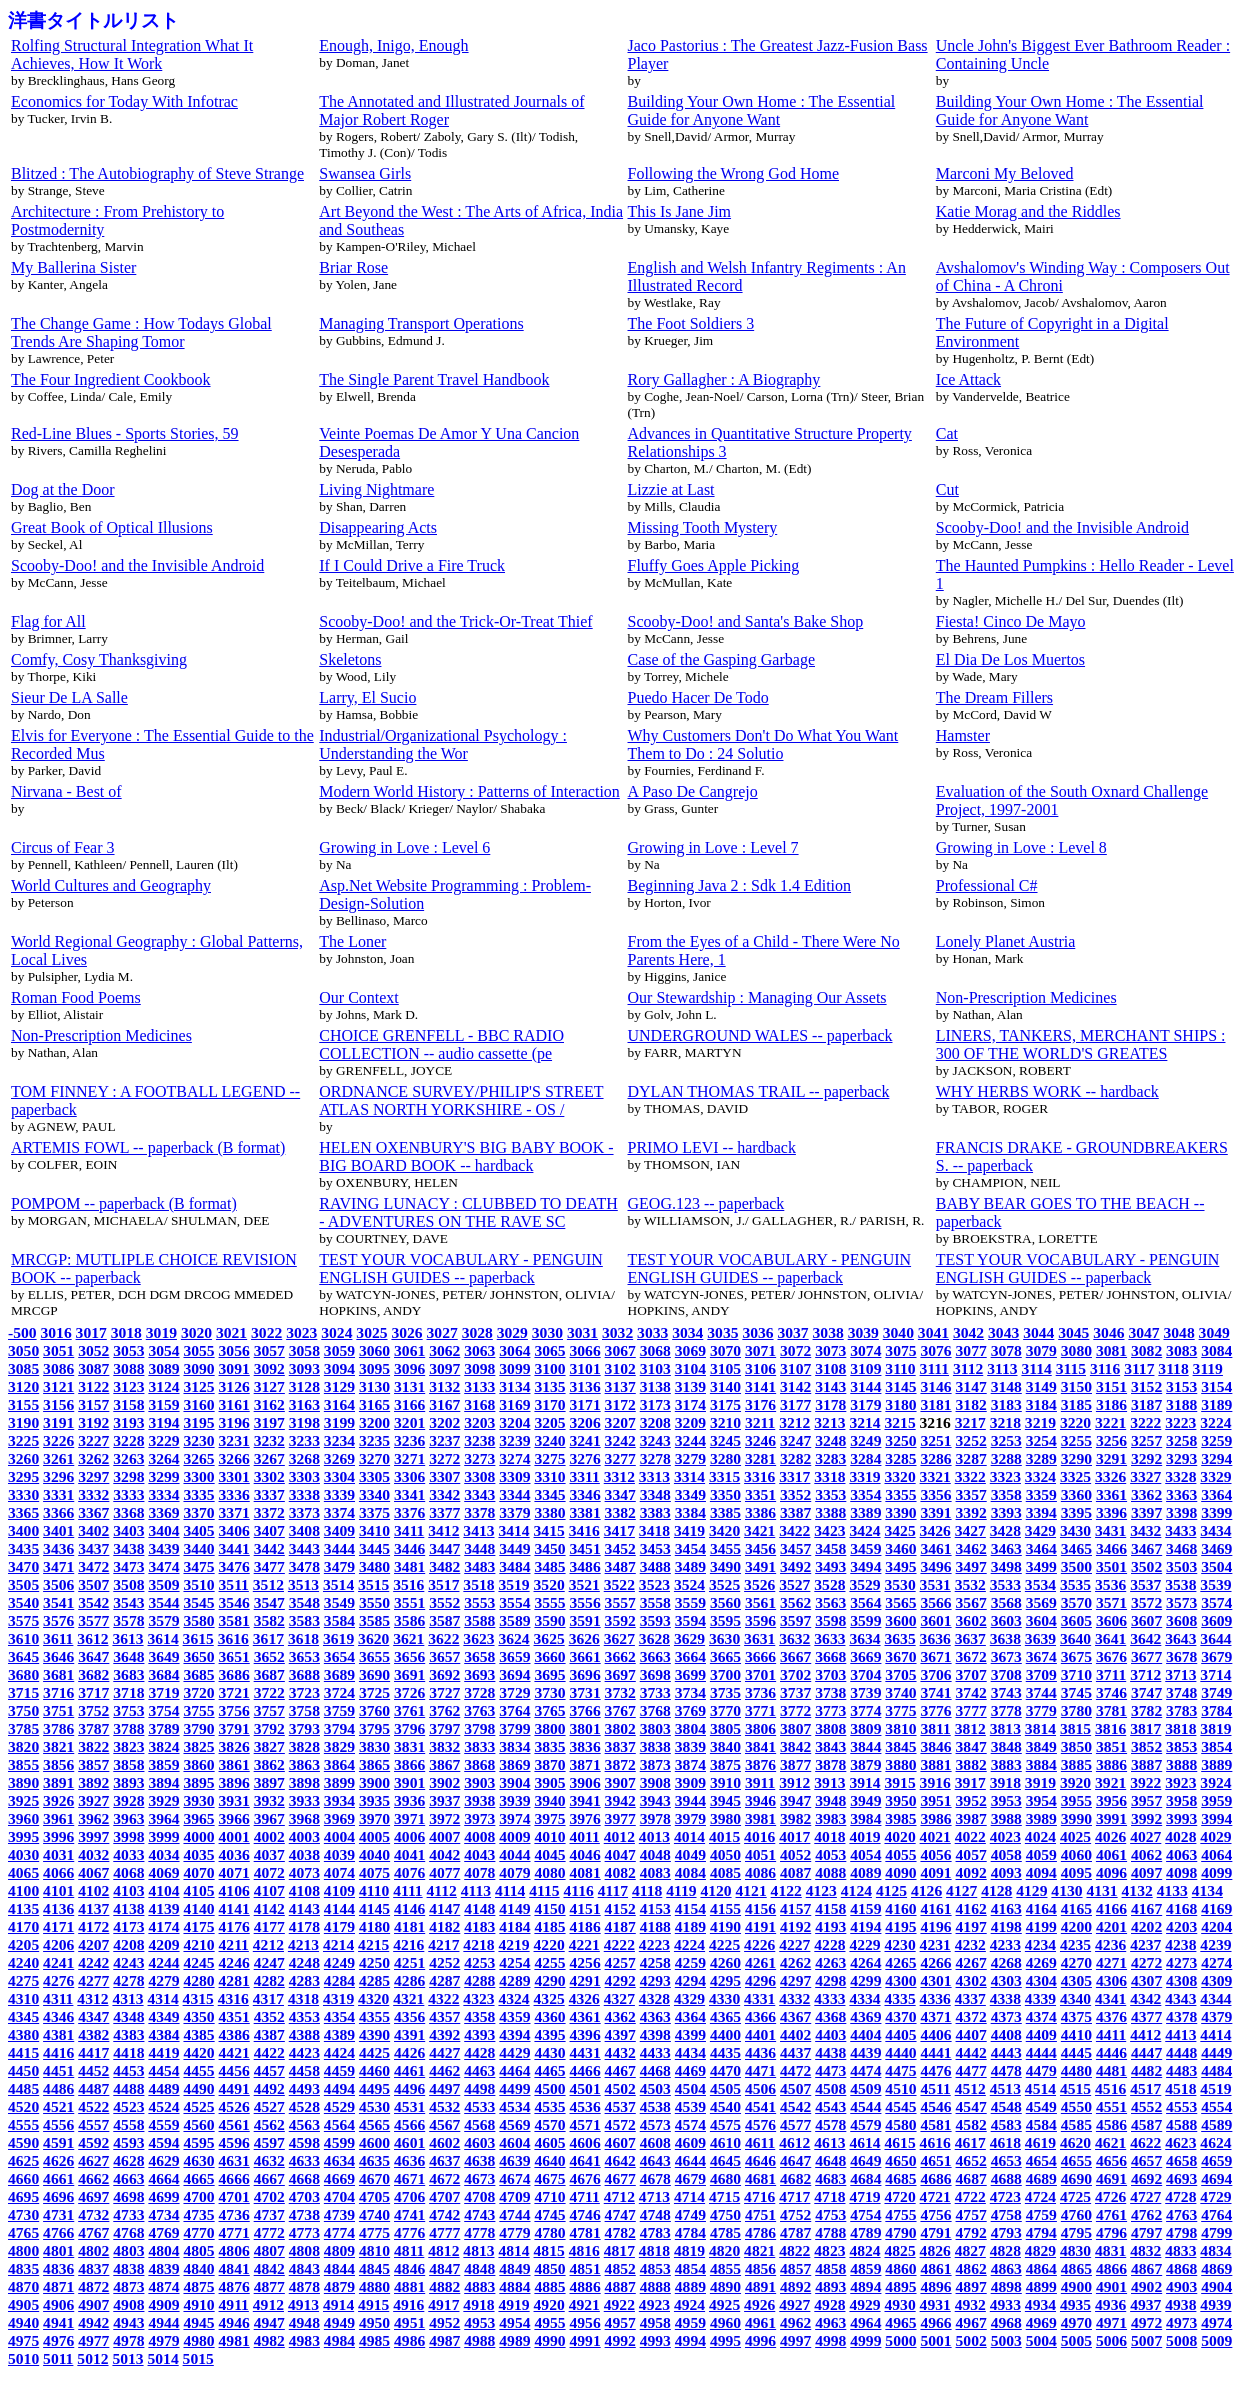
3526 (759, 1584)
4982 (269, 2340)
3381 (585, 1512)
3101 (585, 1368)
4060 (1076, 1854)
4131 (1101, 1890)
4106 (234, 1890)
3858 (128, 1764)
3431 (1110, 1530)
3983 (830, 1818)
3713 (1180, 1674)
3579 (163, 1620)
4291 (585, 1980)
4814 (513, 2250)
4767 (93, 2232)
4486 (58, 2088)
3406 (234, 1530)
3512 (268, 1584)
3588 (479, 1620)
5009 (1216, 2340)
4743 (479, 2214)
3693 (479, 1674)
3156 (58, 1404)
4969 (1041, 2322)
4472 (795, 2070)
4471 (760, 2070)
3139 (690, 1386)
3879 (865, 1764)
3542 (93, 1602)
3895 (198, 1782)
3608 (1181, 1620)
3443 (304, 1548)
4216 (408, 1944)
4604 (514, 2142)
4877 (269, 2286)
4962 (795, 2322)
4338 (1005, 1998)
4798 (1181, 2232)
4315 (198, 1998)
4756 (935, 2214)
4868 (1181, 2268)
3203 (479, 1422)
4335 (899, 1998)
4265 (900, 1962)
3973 (479, 1818)
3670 (900, 1656)
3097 (444, 1368)
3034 (687, 1332)
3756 (234, 1710)
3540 (23, 1602)
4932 (970, 2304)
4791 (935, 2232)
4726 (1110, 2196)
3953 (1006, 1800)
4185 (549, 1926)
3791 (234, 1728)
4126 (926, 1890)
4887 (620, 2286)
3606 (1111, 1620)
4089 (865, 1872)
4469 (690, 2070)
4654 (1041, 2160)
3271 (409, 1458)
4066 (58, 1872)
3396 (1111, 1512)
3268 (304, 1458)
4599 (339, 2142)
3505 (23, 1584)
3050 (23, 1350)
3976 (585, 1818)
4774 (339, 2232)
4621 (1110, 2142)
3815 (1075, 1728)
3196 (234, 1422)
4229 (864, 1944)
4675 (549, 2178)
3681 (58, 1674)
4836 (58, 2268)
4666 (234, 2178)
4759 (1041, 2214)
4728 (1180, 2196)
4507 (795, 2088)
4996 (760, 2340)
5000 (900, 2340)
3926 (58, 1800)
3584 (339, 1620)
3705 (900, 1674)
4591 (58, 2142)
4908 (128, 2304)
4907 (93, 2304)
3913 (829, 1782)
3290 (1076, 1458)
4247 (269, 1962)
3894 (163, 1782)
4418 (128, 2052)
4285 (374, 1980)
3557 (620, 1602)
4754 (865, 2214)
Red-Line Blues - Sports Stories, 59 (125, 433)
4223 (654, 1944)
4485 (23, 2088)
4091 (935, 1872)
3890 (23, 1782)
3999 (163, 1836)
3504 (1216, 1566)
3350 (725, 1494)
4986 (409, 2340)
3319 (864, 1476)
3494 (865, 1566)
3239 (514, 1440)
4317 (268, 1998)
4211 (234, 1944)
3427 (970, 1530)
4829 (1040, 2250)
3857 (93, 1764)
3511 (234, 1584)
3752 (93, 1710)
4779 (514, 2232)
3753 (128, 1710)
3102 (620, 1368)
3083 (1181, 1350)
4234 (1040, 1944)
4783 (655, 2232)
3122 (93, 1386)
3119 (1208, 1368)
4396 (585, 2034)
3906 (585, 1782)
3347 (620, 1494)
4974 (1216, 2322)
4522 (93, 2106)
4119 (681, 1890)
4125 (891, 1890)
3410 (374, 1530)
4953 (479, 2322)
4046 (585, 1854)
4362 (620, 2016)
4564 (339, 2124)
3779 (1041, 1710)
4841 (234, 2268)
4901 (1111, 2286)
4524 (163, 2106)
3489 (690, 1566)
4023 (1005, 1836)
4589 (1216, 2124)
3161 (234, 1404)
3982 (795, 1818)
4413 (1180, 2034)
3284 (865, 1458)
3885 (1076, 1764)
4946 (234, 2322)
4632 (269, 2160)
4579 (865, 2124)
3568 (1006, 1602)
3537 (1145, 1584)
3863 (304, 1764)
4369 (865, 2016)
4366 (760, 2016)
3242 (620, 1440)
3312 (619, 1476)
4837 (93, 2268)
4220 (549, 1944)
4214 (338, 1944)
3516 (408, 1584)
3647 (93, 1656)
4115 (544, 1890)
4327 (619, 1998)
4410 (1076, 2034)
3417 (619, 1530)
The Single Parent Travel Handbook (434, 379)
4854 (690, 2268)
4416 (58, 2052)
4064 (1216, 1854)
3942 (620, 1800)
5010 (23, 2358)
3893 (128, 1782)
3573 (1181, 1602)
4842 (269, 2268)
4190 (725, 1926)
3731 (585, 1692)
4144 (339, 1908)
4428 (479, 2052)
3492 (795, 1566)
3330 (23, 1494)
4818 (654, 2250)
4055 (900, 1854)
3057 (269, 1350)
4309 (1216, 1980)
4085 (725, 1872)
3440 (198, 1548)
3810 (900, 1728)
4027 (1145, 1836)
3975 (549, 1818)
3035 (722, 1332)
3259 (1216, 1440)
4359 (514, 2016)
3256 (1111, 1440)
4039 (339, 1854)
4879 (339, 2286)
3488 (655, 1566)
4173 (128, 1926)
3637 (970, 1638)
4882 (444, 2286)
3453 (655, 1548)
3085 (23, 1368)
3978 (655, 1818)
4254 (514, 1962)
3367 (93, 1512)
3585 (374, 1620)
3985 (900, 1818)
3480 (374, 1566)
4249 (339, 1962)
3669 (865, 1656)
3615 (198, 1638)
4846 (409, 2268)
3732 (620, 1692)
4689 (1041, 2178)
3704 (865, 1674)
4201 (1111, 1926)
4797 (1146, 2232)
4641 (585, 2160)
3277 (620, 1458)
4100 (23, 1890)
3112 (968, 1368)
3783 (1181, 1710)
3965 (198, 1818)
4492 (269, 2088)
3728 (479, 1692)
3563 (830, 1602)
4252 (444, 1962)
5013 (127, 2358)
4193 (830, 1926)
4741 (409, 2214)
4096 (1111, 1872)
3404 (163, 1530)
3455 (725, 1548)
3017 (91, 1332)
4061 (1111, 1854)
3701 (760, 1674)
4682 (795, 2178)
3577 (93, 1620)
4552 (1146, 2106)
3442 (269, 1548)
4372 (971, 2016)
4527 (269, 2106)
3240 (549, 1440)
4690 (1076, 2178)
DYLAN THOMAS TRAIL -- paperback (759, 1091)
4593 (128, 2142)
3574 (1216, 1602)
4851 (585, 2268)
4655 (1076, 2160)
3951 (935, 1800)
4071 (234, 1872)
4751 (760, 2214)
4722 (970, 2196)
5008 (1181, 2340)
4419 (163, 2052)
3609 (1216, 1620)
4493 (304, 2088)
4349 (163, 2016)
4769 (163, 2232)
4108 (304, 1890)
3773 (830, 1710)
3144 (865, 1386)
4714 (689, 2196)
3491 (760, 1566)
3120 (23, 1386)
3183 (1006, 1404)
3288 (1006, 1458)
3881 (935, 1764)
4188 (655, 1926)
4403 (830, 2034)
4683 (830, 2178)
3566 (935, 1602)
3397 (1146, 1512)
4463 (479, 2070)
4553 (1181, 2106)
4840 (198, 2268)
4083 (655, 1872)
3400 (23, 1530)
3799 (514, 1728)
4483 (1181, 2070)
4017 (794, 1836)
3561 (760, 1602)
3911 (760, 1782)
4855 (725, 2268)
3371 (234, 1512)
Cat (947, 433)
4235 (1075, 1944)
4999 (865, 2340)
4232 (970, 1944)
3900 (374, 1782)
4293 (655, 1980)
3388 (830, 1512)
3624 (513, 1638)
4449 (1216, 2052)
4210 (198, 1944)
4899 (1041, 2286)
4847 (444, 2268)
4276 (58, 1980)
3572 (1146, 1602)
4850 (549, 2268)
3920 (1075, 1782)
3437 (93, 1548)
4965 (900, 2322)
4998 (830, 2340)
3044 (1038, 1332)
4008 (479, 1836)
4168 (1181, 1908)
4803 (128, 2250)
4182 (444, 1926)
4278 (128, 1980)
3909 (690, 1782)
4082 (620, 1872)
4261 (760, 1962)
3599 (865, 1620)
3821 (58, 1746)
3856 (58, 1764)
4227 (794, 1944)
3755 (198, 1710)
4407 (971, 2034)
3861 (234, 1764)
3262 (93, 1458)
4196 (935, 1926)
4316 (233, 1998)
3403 (128, 1530)
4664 (163, 2178)
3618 (303, 1638)
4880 (374, 2286)
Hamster (963, 735)
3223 (1180, 1422)
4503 (655, 2088)
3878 (830, 1764)
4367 (795, 2016)
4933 (1005, 2304)
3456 (760, 1548)
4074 (339, 1872)
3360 (1076, 1494)
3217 (970, 1422)
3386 (760, 1512)
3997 (93, 1836)
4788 (830, 2232)
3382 (620, 1512)
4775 (374, 2232)
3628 (654, 1638)
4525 (198, 2106)
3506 (58, 1584)
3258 (1181, 1440)
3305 (374, 1476)
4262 (795, 1962)
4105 (198, 1890)
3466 (1111, 1548)
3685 (198, 1674)
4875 (198, 2286)
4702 (269, 2196)
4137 (93, 1908)
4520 (23, 2106)
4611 (760, 2142)
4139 (163, 1908)
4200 (1076, 1926)
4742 (444, 2214)
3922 (1145, 1782)
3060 (374, 1350)
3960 (23, 1818)
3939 (514, 1800)
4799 (1216, 2232)
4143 (304, 1908)
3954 (1041, 1800)
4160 (900, 1908)
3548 (304, 1602)
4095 (1076, 1872)
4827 (970, 2250)
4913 (303, 2304)
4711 (585, 2196)
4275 (23, 1980)
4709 (514, 2196)
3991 (1111, 1818)
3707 (971, 1674)
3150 (1076, 1386)
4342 (1145, 1998)
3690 (374, 1674)
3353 (830, 1494)
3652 (269, 1656)
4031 (58, 1854)
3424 (864, 1530)
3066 (585, 1350)
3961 (58, 1818)
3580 (198, 1620)
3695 (549, 1674)
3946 (760, 1800)
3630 (724, 1638)
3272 (444, 1458)
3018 (126, 1332)
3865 (374, 1764)
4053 (830, 1854)
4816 (584, 2250)
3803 (655, 1728)
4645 (725, 2160)
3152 (1146, 1386)
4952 (444, 2322)
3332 (93, 1494)
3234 (339, 1440)
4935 (1075, 2304)
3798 (479, 1728)
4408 (1006, 2034)
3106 (760, 1368)
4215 (373, 1944)
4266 (935, 1962)
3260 (23, 1458)
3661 (585, 1656)
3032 (617, 1332)
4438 (830, 2052)
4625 (23, 2160)
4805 (198, 2250)
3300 (198, 1476)
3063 (479, 1350)
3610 (23, 1638)
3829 (339, 1746)
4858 (830, 2268)
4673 (479, 2178)
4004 (339, 1836)
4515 (1075, 2088)
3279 (690, 1458)
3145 (900, 1386)
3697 (620, 1674)
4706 (409, 2196)
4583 (1006, 2124)
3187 (1146, 1404)
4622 (1145, 2142)
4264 (865, 1962)
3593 (655, 1620)
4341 (1110, 1998)
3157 (93, 1404)
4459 (339, 2070)
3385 (725, 1512)
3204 (514, 1422)
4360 (549, 2016)
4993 (655, 2340)
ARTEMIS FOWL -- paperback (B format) (148, 1147)
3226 (58, 1440)
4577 (795, 2124)
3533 (1005, 1584)
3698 (655, 1674)
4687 (971, 2178)
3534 (1040, 1584)
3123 (128, 1386)
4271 (1111, 1962)
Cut (947, 489)
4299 (865, 1980)
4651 (935, 2160)
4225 (724, 1944)
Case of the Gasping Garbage (722, 659)
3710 (1076, 1674)
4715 (724, 2196)
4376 (1111, 2016)
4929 (864, 2304)
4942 (93, 2322)
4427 (444, 2052)
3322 (970, 1476)
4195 (900, 1926)
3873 (655, 1764)
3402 (93, 1530)
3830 (374, 1746)
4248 (304, 1962)
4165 (1076, 1908)
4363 (655, 2016)
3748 (1181, 1692)
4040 (374, 1854)
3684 (163, 1674)
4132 (1137, 1890)
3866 (409, 1764)
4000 (198, 1836)
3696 (585, 1674)
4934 (1040, 2304)
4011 (585, 1836)
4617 (970, 2142)
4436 (760, 2052)
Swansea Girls (365, 173)
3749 (1216, 1692)
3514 (338, 1584)
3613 (127, 1638)
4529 (339, 2106)
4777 (444, 2232)
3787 (93, 1728)
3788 (128, 1728)
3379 (514, 1512)
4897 (971, 2286)
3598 (830, 1620)
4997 (795, 2340)
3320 (899, 1476)
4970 (1076, 2322)
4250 (374, 1962)
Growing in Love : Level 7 (713, 847)
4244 (163, 1962)
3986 (935, 1818)
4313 (127, 1998)
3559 (690, 1602)
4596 (234, 2142)
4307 (1146, 1980)
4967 (971, 2322)
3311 (585, 1476)
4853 (655, 2268)
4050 (725, 1854)
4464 (514, 2070)
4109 (339, 1890)
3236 (409, 1440)
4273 (1181, 1962)
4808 (304, 2250)
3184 (1041, 1404)
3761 (409, 1710)
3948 (830, 1800)
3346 (585, 1494)
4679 (690, 2178)
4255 (549, 1962)
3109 (865, 1368)
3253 (1006, 1440)
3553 (479, 1602)
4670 (374, 2178)
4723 (1005, 2196)
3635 (899, 1638)
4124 (856, 1890)
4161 (935, 1908)
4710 (549, 2196)
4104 (163, 1890)
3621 (408, 1638)
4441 (935, 2052)
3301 (234, 1476)
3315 (724, 1476)
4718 (829, 2196)
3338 (304, 1494)
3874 (690, 1764)
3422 (794, 1530)
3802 (620, 1728)
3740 (900, 1692)
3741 (935, 1692)
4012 (619, 1836)
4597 (269, 2142)
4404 (865, 2034)
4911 (234, 2304)
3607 (1146, 1620)
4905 (23, 2304)
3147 (971, 1386)
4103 (128, 1890)
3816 (1110, 1728)
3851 (1111, 1746)
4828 (1005, 2250)
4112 (442, 1890)
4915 (373, 2304)
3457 (795, 1548)
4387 (269, 2034)
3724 (339, 1692)
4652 (971, 2160)
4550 (1076, 2106)
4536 (585, 2106)
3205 (549, 1422)
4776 (409, 2232)
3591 (585, 1620)
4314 (163, 1998)
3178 (830, 1404)
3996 (58, 1836)
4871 (58, 2286)
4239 (1215, 1944)
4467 (620, 2070)
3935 (374, 1800)
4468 (655, 2070)
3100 (549, 1368)
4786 (760, 2232)
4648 (830, 2160)
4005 (374, 1836)
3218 (1005, 1422)
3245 (725, 1440)
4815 (549, 2250)
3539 (1215, 1584)
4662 (93, 2178)
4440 (900, 2052)
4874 (163, 2286)
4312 (92, 1998)
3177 (795, 1404)
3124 (163, 1386)
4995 (725, 2340)
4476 (935, 2070)
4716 (759, 2196)
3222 (1145, 1422)
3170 (549, 1404)
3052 (93, 1350)
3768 (655, 1710)
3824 (163, 1746)
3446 (409, 1548)
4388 (304, 2034)
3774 (865, 1710)
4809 (339, 2250)
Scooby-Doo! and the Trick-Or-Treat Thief (455, 621)
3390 (900, 1512)
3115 (1071, 1368)
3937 (444, 1800)
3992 (1146, 1818)
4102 (93, 1890)
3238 (479, 1440)
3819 (1215, 1728)
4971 (1111, 2322)
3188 (1181, 1404)
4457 (269, 2070)
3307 (444, 1476)
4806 (234, 2250)
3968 (304, 1818)
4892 (795, 2286)
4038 (304, 1854)
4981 (234, 2340)
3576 (58, 1620)
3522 (619, 1584)
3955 (1076, 1800)
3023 (301, 1332)
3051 (58, 1350)
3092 (269, 1368)
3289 (1041, 1458)
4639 (514, 2160)
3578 (128, 1620)
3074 (865, 1350)
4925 (724, 2304)
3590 (549, 1620)
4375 (1076, 2016)
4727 (1145, 2196)
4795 (1076, 2232)
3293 (1181, 1458)
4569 (514, 2124)
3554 (514, 1602)
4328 (654, 1998)
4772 (269, 2232)
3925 (23, 1800)
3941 (585, 1800)
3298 (128, 1476)
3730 (549, 1692)
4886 (585, 2286)
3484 (514, 1566)
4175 (198, 1926)
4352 (269, 2016)
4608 (655, 2142)
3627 (619, 1638)
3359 (1041, 1494)
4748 (655, 2214)
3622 (443, 1638)
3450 (549, 1548)
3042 (968, 1332)
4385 (198, 2034)
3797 (444, 1728)
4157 (795, 1908)
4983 (304, 2340)
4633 (304, 2160)
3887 (1146, 1764)
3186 (1111, 1404)
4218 (478, 1944)
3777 (971, 1710)
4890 (725, 2286)
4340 (1075, 1998)
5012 (92, 2358)
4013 (654, 1836)
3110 (900, 1368)
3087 (93, 1368)
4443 (1006, 2052)
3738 (830, 1692)
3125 (198, 1386)
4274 (1216, 1962)
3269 (339, 1458)
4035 (198, 1854)
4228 (829, 1944)
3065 (549, 1350)
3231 (234, 1440)
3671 (935, 1656)
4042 (444, 1854)
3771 (760, 1710)
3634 (864, 1638)
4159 (865, 1908)
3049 (1214, 1332)
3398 (1181, 1512)
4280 (198, 1980)
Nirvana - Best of (66, 791)
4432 (620, 2052)
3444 (339, 1548)
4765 (23, 2232)
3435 (23, 1548)
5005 (1076, 2340)
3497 (971, 1566)
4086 (760, 1872)
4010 (549, 1836)
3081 (1111, 1350)
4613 (829, 2142)
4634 (339, 2160)
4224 (689, 1944)
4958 (655, 2322)
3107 (795, 1368)
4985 (374, 2340)
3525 (724, 1584)
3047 (1143, 1332)
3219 (1040, 1422)
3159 (163, 1404)
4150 (549, 1908)
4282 (269, 1980)
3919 (1040, 1782)
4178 (304, 1926)
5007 (1146, 2340)
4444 (1041, 2052)
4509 (865, 2088)
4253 (479, 1962)
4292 (620, 1980)
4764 (1216, 2214)
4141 (234, 1908)
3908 (655, 1782)
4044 (514, 1854)
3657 (444, 1656)
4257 (620, 1962)
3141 (760, 1386)
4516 (1110, 2088)
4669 (339, 2178)
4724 (1040, 2196)
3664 (690, 1656)
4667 (269, 2178)
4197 (971, 1926)
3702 (795, 1674)
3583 (304, 1620)
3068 (655, 1350)
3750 (23, 1710)
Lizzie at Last (671, 489)
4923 (654, 2304)
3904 (514, 1782)
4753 (830, 2214)
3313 (654, 1476)
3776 (935, 1710)
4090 (900, 1872)
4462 (444, 2070)
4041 (409, 1854)
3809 (865, 1728)
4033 (128, 1854)
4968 (1006, 2322)
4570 (549, 2124)
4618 (1005, 2142)
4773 (304, 2232)
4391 (409, 2034)
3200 (374, 1422)
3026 (406, 1332)
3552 (444, 1602)
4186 (585, 1926)
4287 (444, 1980)
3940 (549, 1800)
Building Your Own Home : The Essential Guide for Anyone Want (762, 110)
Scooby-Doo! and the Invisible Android (1062, 527)
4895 (900, 2286)
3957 (1146, 1800)
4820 (724, 2250)
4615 (899, 2142)
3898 (304, 1782)
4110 (374, 1890)
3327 (1145, 1476)
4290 (549, 1980)
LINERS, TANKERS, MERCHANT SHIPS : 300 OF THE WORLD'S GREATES (1081, 1044)
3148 (1006, 1386)
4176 (234, 1926)
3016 (56, 1332)
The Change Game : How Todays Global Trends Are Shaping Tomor (141, 332)
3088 (128, 1368)
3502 (1146, 1566)
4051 (760, 1854)
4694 (1216, 2178)
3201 (409, 1422)
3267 (269, 1458)
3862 (269, 1764)
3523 (654, 1584)
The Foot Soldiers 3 (691, 323)
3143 (830, 1386)
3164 (339, 1404)
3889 (1216, 1764)
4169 (1216, 1908)
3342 (444, 1494)
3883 (1006, 1764)
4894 (865, 2286)
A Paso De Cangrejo (693, 791)
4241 (58, 1962)
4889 (690, 2286)
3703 (830, 1674)
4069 (163, 1872)
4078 (479, 1872)
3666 (760, 1656)
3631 (759, 1638)
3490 (725, 1566)
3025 (371, 1332)
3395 (1076, 1512)
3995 (23, 1836)
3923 (1180, 1782)
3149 (1041, 1386)
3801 (585, 1728)
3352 (795, 1494)
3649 (163, 1656)
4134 (1207, 1890)
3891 (58, 1782)
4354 (339, 2016)
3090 (198, 1368)
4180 (374, 1926)
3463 (1006, 1548)
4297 (795, 1980)
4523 (128, 2106)
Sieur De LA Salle (69, 697)
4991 (585, 2340)
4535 (549, 2106)
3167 (444, 1404)
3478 (304, 1566)
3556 (585, 1602)
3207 (620, 1422)
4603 (479, 2142)
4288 (479, 1980)
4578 (830, 2124)
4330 (724, 1998)
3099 (514, 1368)
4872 (93, 2286)
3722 (269, 1692)
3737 (795, 1692)
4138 (128, 1908)
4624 (1215, 2142)
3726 (409, 1692)
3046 (1108, 1332)
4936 (1110, 2304)
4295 (725, 1980)
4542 (795, 2106)
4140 (198, 1908)
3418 (654, 1530)
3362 (1146, 1494)
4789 (865, 2232)
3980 (725, 1818)
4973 (1181, 2322)
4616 (935, 2142)
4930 (899, 2304)
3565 (900, 1602)
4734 (163, 2214)
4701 (234, 2196)
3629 (689, 1638)
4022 (970, 1836)
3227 (93, 1440)
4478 (1006, 2070)
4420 (198, 2052)
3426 (935, 1530)
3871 (585, 1764)
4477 (971, 2070)
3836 (585, 1746)
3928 (128, 1800)
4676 (585, 2178)
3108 (830, 1368)
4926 (759, 2304)
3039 (863, 1332)
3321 (935, 1476)
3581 (234, 1620)
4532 (444, 2106)
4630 (198, 2160)
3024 (336, 1332)
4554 (1216, 2106)
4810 (374, 2250)
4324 (513, 1998)
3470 (23, 1566)
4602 (444, 2142)
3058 (304, 1350)
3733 (655, 1692)
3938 (479, 1800)
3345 (549, 1494)
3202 (444, 1422)
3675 (1076, 1656)
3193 (128, 1422)
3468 (1181, 1548)
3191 (58, 1422)
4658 (1181, 2160)
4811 (409, 2250)
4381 (58, 2034)
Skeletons (350, 659)
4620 (1075, 2142)
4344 (1215, 1998)
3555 (549, 1602)
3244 (690, 1440)
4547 (971, 2106)
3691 (409, 1674)
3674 (1041, 1656)
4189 (690, 1926)
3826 (234, 1746)
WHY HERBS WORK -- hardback (1047, 1091)
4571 (585, 2124)
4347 (93, 2016)
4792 (971, 2232)
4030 (23, 1854)
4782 (620, 2232)
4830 (1075, 2250)
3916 (935, 1782)
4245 (198, 1962)
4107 (269, 1890)
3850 (1076, 1746)
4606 (585, 2142)
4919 (513, 2304)
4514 (1040, 2088)
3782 (1146, 1710)
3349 (690, 1494)
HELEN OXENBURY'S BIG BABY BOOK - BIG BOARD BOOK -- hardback (466, 1156)
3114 (1036, 1368)
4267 (971, 1962)
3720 (198, 1692)
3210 (725, 1422)
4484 (1216, 2070)
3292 (1146, 1458)
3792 (269, 1728)
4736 (234, 2214)
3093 (304, 1368)
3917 (970, 1782)
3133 (479, 1386)
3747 (1146, 1692)
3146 (935, 1386)
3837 (620, 1746)
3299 (163, 1476)
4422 (269, 2052)
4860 (900, 2268)
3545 (198, 1602)
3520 (549, 1584)
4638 (479, 2160)
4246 (234, 1962)
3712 (1145, 1674)
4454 (163, 2070)
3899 (339, 1782)
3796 (409, 1728)
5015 (198, 2358)
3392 (971, 1512)
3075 (900, 1350)
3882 (971, 1764)
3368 (128, 1512)
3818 (1180, 1728)
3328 (1180, 1476)
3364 (1216, 1494)
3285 (900, 1458)
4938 (1180, 2304)
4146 (409, 1908)
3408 (304, 1530)
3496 (935, 1566)
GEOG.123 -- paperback (706, 1203)
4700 (198, 2196)
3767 (620, 1710)
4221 (584, 1944)
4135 (23, 1908)
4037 (269, 1854)
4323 (478, 1998)
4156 (760, 1908)
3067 (620, 1350)
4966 (935, 2322)
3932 (269, 1800)
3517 (443, 1584)
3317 (794, 1476)
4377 (1146, 2016)
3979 (690, 1818)
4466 (585, 2070)
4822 (794, 2250)
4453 (128, 2070)
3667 (795, 1656)
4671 (409, 2178)
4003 (304, 1836)
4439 (865, 2052)
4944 (163, 2322)
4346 (58, 2016)
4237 (1145, 1944)
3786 (58, 1728)
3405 (198, 1530)
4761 (1111, 2214)
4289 (514, 1980)
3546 (234, 1602)
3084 (1216, 1350)
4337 (970, 1998)
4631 (234, 2160)
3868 (479, 1764)
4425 (374, 2052)
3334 (163, 1494)
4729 (1215, 2196)
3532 (970, 1584)
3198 (304, 1422)
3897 (269, 1782)
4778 (479, 2232)
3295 (23, 1476)
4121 (751, 1890)
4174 (163, 1926)
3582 (269, 1620)
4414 (1215, 2034)
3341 (409, 1494)
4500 (549, 2088)
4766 (58, 2232)
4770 (198, 2232)
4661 (58, 2178)
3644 (1215, 1638)
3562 (795, 1602)
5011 (58, 2358)
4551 (1111, 2106)
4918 (478, 2304)
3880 (900, 1764)
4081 (585, 1872)
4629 (163, 2160)
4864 (1041, 2268)
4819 (689, 2250)
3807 (795, 1728)
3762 (444, 1710)
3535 (1075, 1584)
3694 (514, 1674)
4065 (23, 1872)
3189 (1216, 1404)
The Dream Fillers (994, 697)
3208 (655, 1422)
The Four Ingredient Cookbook (111, 379)
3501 (1111, 1566)
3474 (163, 1566)
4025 (1075, 1836)
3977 (620, 1818)
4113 (476, 1890)
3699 (690, 1674)
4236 (1110, 1944)
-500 (22, 1332)
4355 (374, 2016)
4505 (725, 2088)
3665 (725, 1656)
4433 (655, 2052)
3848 (1006, 1746)
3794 (339, 1728)
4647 (795, 2160)
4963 (830, 2322)
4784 (690, 2232)
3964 (163, 1818)
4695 (23, 2196)
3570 (1076, 1602)
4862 (971, 2268)
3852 (1146, 1746)
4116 (578, 1890)
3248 (830, 1440)
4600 (374, 2142)
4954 (514, 2322)
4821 (759, 2250)
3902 (444, 1782)
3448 (479, 1548)
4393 (479, 2034)
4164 (1041, 1908)
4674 (514, 2178)
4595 (198, 2142)
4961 (760, 2322)
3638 (1005, 1638)
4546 (935, 2106)
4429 (514, 2052)
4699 (163, 2196)
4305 (1076, 1980)
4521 (58, 2106)
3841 (760, 1746)
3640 (1075, 1638)
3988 (1006, 1818)
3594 (690, 1620)
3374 (339, 1512)
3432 (1145, 1530)
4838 (128, 2268)
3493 (830, 1566)
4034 (163, 1854)
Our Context (359, 997)
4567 (444, 2124)
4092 (971, 1872)
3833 (479, 1746)
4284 (339, 1980)
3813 (1005, 1728)
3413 (478, 1530)
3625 (549, 1638)
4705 (374, 2196)
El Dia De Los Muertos (1010, 659)
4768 (128, 2232)
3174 (690, 1404)
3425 (899, 1530)
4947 (269, 2322)
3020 (196, 1332)
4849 (514, 2268)
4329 (689, 1998)
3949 (865, 1800)
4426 (409, 2052)
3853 (1181, 1746)
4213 (303, 1944)
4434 (690, 2052)
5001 (935, 2340)
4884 (514, 2286)
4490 (198, 2088)
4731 (58, 2214)
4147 (444, 1908)
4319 (338, 1998)
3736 (760, 1692)
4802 (93, 2250)
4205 (23, 1944)
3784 (1216, 1710)
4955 (549, 2322)
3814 (1040, 1728)
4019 (864, 1836)
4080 (549, 1872)
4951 (409, 2322)
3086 (58, 1368)
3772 (795, 1710)
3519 (513, 1584)
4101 (58, 1890)
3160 (198, 1404)
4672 (444, 2178)
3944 (690, 1800)
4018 (829, 1836)
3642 (1145, 1638)
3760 (374, 1710)
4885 (549, 2286)
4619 (1040, 2142)
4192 (795, 1926)
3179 (865, 1404)
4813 (478, 2250)
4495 (374, 2088)
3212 (794, 1422)
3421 (759, 1530)
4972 (1146, 2322)
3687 (269, 1674)
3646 (58, 1656)
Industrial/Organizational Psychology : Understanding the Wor (443, 744)
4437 (795, 2052)
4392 (444, 2034)
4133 (1172, 1890)
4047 (620, 1854)
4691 (1111, 2178)
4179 (339, 1926)
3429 (1040, 1530)
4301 (935, 1980)
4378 (1181, 2016)
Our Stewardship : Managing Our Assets (757, 997)
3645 (23, 1656)
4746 (585, 2214)
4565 (374, 2124)
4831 (1110, 2250)
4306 (1111, 1980)
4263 (830, 1962)
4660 (23, 2178)
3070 (725, 1350)
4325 (549, 1998)
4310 (23, 1998)
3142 (795, 1386)
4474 (865, 2070)
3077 (971, 1350)
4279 (163, 1980)
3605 (1076, 1620)
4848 (479, 2268)
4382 (93, 2034)
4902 (1146, 2286)
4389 (339, 2034)
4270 (1076, 1962)
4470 (725, 2070)
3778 (1006, 1710)
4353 (304, 2016)
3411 (409, 1530)
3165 (374, 1404)
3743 (1006, 1692)
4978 (128, 2340)
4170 (23, 1926)
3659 (514, 1656)
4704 (339, 2196)
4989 (514, 2340)
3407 (269, 1530)
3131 (409, 1386)
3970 (374, 1818)
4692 (1146, 2178)
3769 (690, 1710)
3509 (163, 1584)
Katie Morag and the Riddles (1028, 211)
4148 (479, 1908)
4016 (759, 1836)
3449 (514, 1548)
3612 (92, 1638)
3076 (935, 1350)
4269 (1041, 1962)
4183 (479, 1926)
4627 (93, 2160)
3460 (900, 1548)
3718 (128, 1692)
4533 (479, 2106)
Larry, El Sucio (367, 697)
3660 (549, 1656)
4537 (620, 2106)
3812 (970, 1728)
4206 (58, 1944)
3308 (479, 1476)
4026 (1110, 1836)
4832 (1145, 2250)
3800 (549, 1728)
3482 (444, 1566)
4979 (163, 2340)
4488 (128, 2088)
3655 (374, 1656)
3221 (1110, 1422)
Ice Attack (968, 379)
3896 (234, 1782)
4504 (690, 2088)
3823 (128, 1746)
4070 (198, 1872)
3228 (128, 1440)
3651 (234, 1656)
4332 (794, 1998)
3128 (304, 1386)
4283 (304, 1980)
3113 (1002, 1368)
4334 (864, 1998)
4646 (760, 2160)
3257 (1146, 1440)
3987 (971, 1818)
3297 (93, 1476)
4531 (409, 2106)
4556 (58, 2124)
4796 (1111, 2232)
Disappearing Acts (378, 527)
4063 (1181, 1854)
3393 (1006, 1512)
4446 (1111, 2052)
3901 (409, 1782)
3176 (760, 1404)
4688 (1006, 2178)
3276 (585, 1458)
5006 (1111, 2340)
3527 (794, 1584)
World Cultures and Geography (111, 885)
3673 (1006, 1656)
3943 (655, 1800)
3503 (1181, 1566)
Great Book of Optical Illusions (112, 527)
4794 (1041, 2232)
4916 (408, 2304)
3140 (725, 1386)
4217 (443, 1944)
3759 (339, 1710)
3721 (234, 1692)
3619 (338, 1638)
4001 (234, 1836)
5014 (163, 2358)
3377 (444, 1512)
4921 (584, 2304)
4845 (374, 2268)
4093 (1006, 1872)
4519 (1215, 2088)
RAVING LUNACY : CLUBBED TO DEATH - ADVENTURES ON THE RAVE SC (468, 1212)
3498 (1006, 1566)
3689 (339, 1674)
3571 (1111, 1602)
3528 (829, 1584)
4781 (585, 2232)
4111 (407, 1890)
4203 (1181, 1926)
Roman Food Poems (76, 997)
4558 (128, 2124)
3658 (479, 1656)
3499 (1041, 1566)
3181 (935, 1404)
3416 (584, 1530)
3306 (409, 1476)
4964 (865, 2322)
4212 (268, 1944)
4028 (1180, 1836)
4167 (1146, 1908)
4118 (647, 1890)
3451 (585, 1548)
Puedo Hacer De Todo (698, 697)
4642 (620, 2160)
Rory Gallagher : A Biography (724, 379)
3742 (971, 1692)
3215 (899, 1422)
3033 (652, 1332)
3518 (478, 1584)
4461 (409, 2070)
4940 (23, 2322)
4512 (970, 2088)
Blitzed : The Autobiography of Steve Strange (157, 173)
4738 (304, 2214)
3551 (409, 1602)
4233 (1005, 1944)
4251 (409, 1962)
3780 (1076, 1710)
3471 (58, 1566)
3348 (655, 1494)
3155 (23, 1404)
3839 (690, 1746)
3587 (444, 1620)
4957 (620, 2322)
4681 (760, 2178)
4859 (865, 2268)
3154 (1216, 1386)
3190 (23, 1422)
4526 (234, 2106)
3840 (725, 1746)
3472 (93, 1566)
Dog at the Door (63, 489)
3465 (1076, 1548)
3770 (725, 1710)
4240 (23, 1962)
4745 (549, 2214)
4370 (900, 2016)
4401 (760, 2034)
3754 (163, 1710)
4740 (374, 2214)
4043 (479, 1854)
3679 (1216, 1656)
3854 (1216, 1746)
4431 (585, 2052)
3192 (93, 1422)
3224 (1215, 1422)
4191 (760, 1926)
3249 (865, 1440)
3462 (971, 1548)
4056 (935, 1854)
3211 (760, 1422)
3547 (269, 1602)
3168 (479, 1404)
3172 (620, 1404)
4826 (935, 2250)
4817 (619, 2250)
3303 (304, 1476)
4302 (971, 1980)
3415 (549, 1530)
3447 (444, 1548)
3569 (1041, 1602)
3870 (549, 1764)
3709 (1041, 1674)
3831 (409, 1746)
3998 (128, 1836)
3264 (163, 1458)
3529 (864, 1584)
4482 (1146, 2070)
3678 (1181, 1656)
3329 (1215, 1476)
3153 (1181, 1386)
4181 (409, 1926)
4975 (23, 2340)
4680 (725, 2178)
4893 (830, 2286)
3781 (1111, 1710)
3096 (409, 1368)
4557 (93, 2124)
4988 (479, 2340)
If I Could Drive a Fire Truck (412, 565)
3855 (23, 1764)
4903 (1181, 2286)
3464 (1041, 1548)
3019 (161, 1332)
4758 (1006, 2214)
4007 (444, 1836)
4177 (269, 1926)
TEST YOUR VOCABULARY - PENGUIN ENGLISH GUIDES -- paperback (461, 1268)
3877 (795, 1764)
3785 (23, 1728)
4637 (444, 2160)
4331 (759, 1998)
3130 (374, 1386)
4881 (409, 2286)
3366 (58, 1512)
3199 (339, 1422)
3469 (1216, 1548)
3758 (304, 1710)
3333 (128, 1494)
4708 (479, 2196)
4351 (234, 2016)
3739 (865, 1692)
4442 (971, 2052)
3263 (128, 1458)
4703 (304, 2196)
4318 (303, 1998)
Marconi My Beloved (1005, 173)
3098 (479, 1368)
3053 (128, 1350)
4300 (900, 1980)
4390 (374, 2034)
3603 (1006, 1620)
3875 (725, 1764)
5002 (971, 2340)
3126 (234, 1386)
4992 (620, 2340)
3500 (1076, 1566)
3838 (655, 1746)
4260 (725, 1962)
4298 (830, 1980)
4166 (1111, 1908)
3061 (409, 1350)
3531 (935, 1584)
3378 (479, 1512)
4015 (724, 1836)
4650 (900, 2160)
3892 (93, 1782)
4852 (620, 2268)
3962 (93, 1818)
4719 (864, 2196)
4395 (549, 2034)
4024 (1040, 1836)
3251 (935, 1440)
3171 (585, 1404)
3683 (128, 1674)
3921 (1110, 1782)
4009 (514, 1836)
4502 (620, 2088)
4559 (163, 2124)
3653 (304, 1656)
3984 (865, 1818)
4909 (163, 2304)
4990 (549, 2340)
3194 (163, 1422)
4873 (128, 2286)
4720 (899, 2196)
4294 (690, 1980)
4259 (690, 1962)
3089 (163, 1368)
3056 (234, 1350)
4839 (163, 2268)
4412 (1145, 2034)
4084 (690, 1872)
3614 (163, 1638)
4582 (971, 2124)
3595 (725, 1620)
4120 (715, 1890)
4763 (1181, 2214)
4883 (479, 2286)
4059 (1041, 1854)
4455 (198, 2070)
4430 (549, 2052)
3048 (1179, 1332)
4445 (1076, 2052)
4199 (1041, 1926)
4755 (900, 2214)
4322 (443, 1998)
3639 (1040, 1638)
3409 (339, 1530)
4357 (444, 2016)
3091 (234, 1368)
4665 (198, 2178)
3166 (409, 1404)
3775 (900, 1710)
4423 (304, 2052)
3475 (198, 1566)
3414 (513, 1530)
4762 (1146, 2214)
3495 (900, 1566)
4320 (373, 1998)
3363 (1181, 1494)
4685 (900, 2178)
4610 (725, 2142)
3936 (409, 1800)
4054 (865, 1854)
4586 (1111, 2124)
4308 (1181, 1980)
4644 (690, 2160)
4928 (829, 2304)
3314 (689, 1476)
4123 (821, 1890)
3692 (444, 1674)
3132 (444, 1386)
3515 (373, 1584)
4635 (374, 2160)
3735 (725, 1692)
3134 (514, 1386)
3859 (163, 1764)
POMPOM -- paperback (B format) (124, 1203)
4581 (935, 2124)
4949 (339, 2322)
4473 (830, 2070)
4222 (619, 1944)
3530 (899, 1584)
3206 (585, 1422)
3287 (971, 1458)
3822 (93, 1746)
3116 (1105, 1368)
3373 (304, 1512)
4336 (935, 1998)
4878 (304, 2286)
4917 (443, 2304)
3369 (163, 1512)
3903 (479, 1782)
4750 (725, 2214)
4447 (1146, 2052)
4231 (935, 1944)
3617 (268, 1638)
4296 (760, 1980)
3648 (128, 1656)
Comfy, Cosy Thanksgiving (99, 659)
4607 (620, 2142)
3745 (1076, 1692)
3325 (1075, 1476)
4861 (935, 2268)
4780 (549, 2232)
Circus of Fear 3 (63, 847)
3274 (514, 1458)
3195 (198, 1422)
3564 (865, 1602)
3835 (549, 1746)
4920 (549, 2304)
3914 (864, 1782)
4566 (409, 2124)
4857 (795, 2268)
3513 (303, 1584)
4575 (725, 2124)
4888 (655, 2286)
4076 (409, 1872)
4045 (549, 1854)
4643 (655, 2160)
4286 (409, 1980)
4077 (444, 1872)
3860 (198, 1764)
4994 (690, 2340)
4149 (514, 1908)
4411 (1111, 2034)
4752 (795, 2214)
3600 (900, 1620)
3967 (269, 1818)
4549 (1041, 2106)
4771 (234, 2232)
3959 (1216, 1800)
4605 (549, 2142)
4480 (1076, 2070)
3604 (1041, 1620)
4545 (900, 2106)
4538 (655, 2106)
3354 (865, 1494)
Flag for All (48, 621)
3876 (760, 1764)
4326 (584, 1998)
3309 (514, 1476)
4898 (1006, 2286)
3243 (655, 1440)
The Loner (352, 941)
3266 (234, 1458)
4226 (759, 1944)
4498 (479, 2088)
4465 (549, 2070)
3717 (93, 1692)
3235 (374, 1440)
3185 (1076, 1404)
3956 (1111, 1800)
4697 (93, 2196)
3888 (1181, 1764)
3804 (690, 1728)
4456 (234, 2070)
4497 (444, 2088)
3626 (584, 1638)
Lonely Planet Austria (1006, 941)
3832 (444, 1746)
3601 (935, 1620)
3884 (1041, 1764)
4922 (619, 2304)
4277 (93, 1980)
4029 (1215, 1836)
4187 (620, 1926)
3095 (374, 1368)
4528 (304, 2106)
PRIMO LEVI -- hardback (712, 1147)
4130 (1066, 1890)
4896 (935, 2286)
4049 (690, 1854)
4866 (1111, 2268)
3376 (409, 1512)
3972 (444, 1818)
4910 (198, 2304)
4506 (760, 2088)
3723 (304, 1692)
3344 (514, 1494)
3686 (234, 1674)
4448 (1181, 2052)
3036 (757, 1332)
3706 (935, 1674)
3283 (830, 1458)
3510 (198, 1584)
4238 (1180, 1944)
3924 (1215, 1782)
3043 (1003, 1332)
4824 (864, 2250)
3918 (1005, 1782)
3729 (514, 1692)
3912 (794, 1782)
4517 (1145, 2088)
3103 (655, 1368)
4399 (690, 2034)
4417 (93, 2052)
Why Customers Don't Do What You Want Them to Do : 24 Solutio (763, 744)
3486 (585, 1566)
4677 (620, 2178)
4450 (23, 2070)
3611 (58, 1638)
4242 (93, 1962)
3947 (795, 1800)
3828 (304, 1746)
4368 (830, 2016)
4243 (128, 1962)
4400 (725, 2034)
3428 (1005, 1530)
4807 (269, 2250)
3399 (1216, 1512)
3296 (58, 1476)
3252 (971, 1440)
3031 (582, 1332)
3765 (549, 1710)
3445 (374, 1548)
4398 (655, 2034)
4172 (93, 1926)
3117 (1139, 1368)
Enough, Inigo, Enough (393, 45)
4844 (339, 2268)
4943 (128, 2322)
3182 (971, 1404)
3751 (58, 1710)
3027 (442, 1332)
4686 (935, 2178)
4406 (935, 2034)
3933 (304, 1800)
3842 (795, 1746)
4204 (1216, 1926)
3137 (620, 1386)
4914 (338, 2304)
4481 (1111, 2070)
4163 (1006, 1908)
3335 (198, 1494)
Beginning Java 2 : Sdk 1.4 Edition (740, 885)
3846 (935, 1746)
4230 (899, 1944)
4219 (513, 1944)
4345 (23, 2016)
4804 (163, 2250)
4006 (409, 1836)
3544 (163, 1602)
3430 (1075, 1530)
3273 (479, 1458)
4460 (374, 2070)
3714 (1215, 1674)
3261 (58, 1458)
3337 (269, 1494)
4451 (58, 2070)
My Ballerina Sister (73, 267)
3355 (900, 1494)
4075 (374, 1872)
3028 (477, 1332)
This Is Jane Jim (680, 211)
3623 (478, 1638)
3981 (760, 1818)
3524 (689, 1584)
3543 (128, 1602)
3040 (898, 1332)
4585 (1076, 2124)
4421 (234, 2052)
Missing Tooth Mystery (703, 527)
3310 (549, 1476)
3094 (339, 1368)
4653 (1006, 2160)
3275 (549, 1458)
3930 (198, 1800)
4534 (514, 2106)
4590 (23, 2142)
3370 (198, 1512)
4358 (479, 2016)
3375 (374, 1512)
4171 (58, 1926)
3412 (443, 1530)
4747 (620, 2214)
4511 (935, 2088)
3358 (1006, 1494)
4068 (128, 1872)
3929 (163, 1800)
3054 (163, 1350)
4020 (899, 1836)
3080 (1076, 1350)
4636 (409, 2160)
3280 (725, 1458)
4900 (1076, 2286)
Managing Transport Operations (421, 323)
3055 (198, 1350)
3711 (1111, 1674)
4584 (1041, 2124)
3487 (620, 1566)
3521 (584, 1584)
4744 (514, 2214)
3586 (409, 1620)
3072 (795, 1350)
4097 (1146, 1872)
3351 (760, 1494)
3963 (128, 1818)
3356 (935, 1494)
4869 (1216, 2268)
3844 (865, 1746)
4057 (971, 1854)
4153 (655, 1908)
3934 (339, 1800)
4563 (304, 2124)
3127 (269, 1386)
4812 (443, 2250)
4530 (374, 2106)
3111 (934, 1368)
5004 (1041, 2340)
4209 (163, 1944)
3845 (900, 1746)
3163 (304, 1404)
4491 (234, 2088)
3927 (93, 1800)
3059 (339, 1350)
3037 (792, 1332)
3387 (795, 1512)
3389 (865, 1512)
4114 (510, 1890)
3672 (971, 1656)
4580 (900, 2124)
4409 (1041, 2034)
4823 (829, 2250)
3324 (1040, 1476)
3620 (373, 1638)
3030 (547, 1332)
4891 (760, 2286)
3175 (725, 1404)
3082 (1146, 1350)
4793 (1006, 2232)
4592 (93, 2142)
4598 (304, 2142)
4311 (58, 1998)
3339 (339, 1494)
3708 (1006, 1674)
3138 (655, 1386)
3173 (655, 1404)
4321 (408, 1998)
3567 (971, 1602)
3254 (1041, 1440)
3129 (339, 1386)
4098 (1181, 1872)
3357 (971, 1494)
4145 (374, 1908)
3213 (829, 1422)
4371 (935, 2016)
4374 (1041, 2016)
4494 (339, 2088)
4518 (1180, 2088)
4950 (374, 2322)
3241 (585, 1440)
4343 (1180, 1998)
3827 (269, 1746)
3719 (163, 1692)
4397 (620, 2034)
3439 (163, 1548)
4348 (128, 2016)
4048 (655, 1854)
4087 (795, 1872)
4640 (549, 2160)
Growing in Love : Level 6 (404, 847)
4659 (1216, 2160)
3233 (304, 1440)
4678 (655, 2178)
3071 (760, 1350)
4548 (1006, 2106)
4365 (725, 2016)
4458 (304, 2070)
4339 (1040, 1998)
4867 (1146, 2268)
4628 (128, 2160)
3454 (690, 1548)
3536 (1110, 1584)
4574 (690, 2124)
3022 (266, 1332)
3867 (444, 1764)
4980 (198, 2340)
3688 (304, 1674)
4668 (304, 2178)
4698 (128, 2196)
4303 (1006, 1980)
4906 (58, 2304)
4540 (725, 2106)
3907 (620, 1782)
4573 (655, 2124)
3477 (269, 1566)
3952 (971, 1800)
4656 (1111, 2160)
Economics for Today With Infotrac (124, 101)
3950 (900, 1800)
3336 (234, 1494)
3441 (234, 1548)
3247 (795, 1440)
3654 (339, 1656)
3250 (900, 1440)
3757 (269, 1710)
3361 (1111, 1494)
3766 (585, 1710)
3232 (269, 1440)
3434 (1215, 1530)
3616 (233, 1638)
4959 (690, 2322)
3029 (512, 1332)
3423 (829, 1530)
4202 (1146, 1926)
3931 (234, 1800)
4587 (1146, 2124)
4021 (935, 1836)
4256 (585, 1962)
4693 (1181, 2178)
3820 (23, 1746)
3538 (1180, 1584)
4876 (234, 2286)
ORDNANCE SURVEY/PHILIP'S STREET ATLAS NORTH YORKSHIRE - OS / (461, 1100)
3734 (690, 1692)
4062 (1146, 1854)
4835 (23, 2268)
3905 (549, 1782)
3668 (830, 1656)
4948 (304, 2322)
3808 (830, 1728)
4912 (268, 2304)
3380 (549, 1512)
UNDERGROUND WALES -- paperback (760, 1035)
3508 (128, 1584)
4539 (690, 2106)
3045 (1073, 1332)
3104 (690, 1368)
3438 (128, 1548)
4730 (23, 2214)
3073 (830, 1350)
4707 (444, 2196)
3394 (1041, 1512)
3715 (23, 1692)
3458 (830, 1548)
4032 (93, 1854)
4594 (163, 2142)
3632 (794, 1638)
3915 (899, 1782)
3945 (725, 1800)
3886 (1111, 1764)
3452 (620, 1548)
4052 (795, 1854)
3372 (269, 1512)
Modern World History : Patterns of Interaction (469, 791)
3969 (339, 1818)
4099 (1216, 1872)
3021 (231, 1332)
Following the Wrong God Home (734, 173)
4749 (690, 2214)
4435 (725, 2052)
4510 (900, 2088)
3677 (1146, 1656)
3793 (304, 1728)
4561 (234, 2124)
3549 (339, 1602)
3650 (198, 1656)
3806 (760, 1728)
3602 (971, 1620)
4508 (830, 2088)
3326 (1110, 1476)
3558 (655, 1602)
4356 (409, 2016)
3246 (760, 1440)
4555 (23, 2124)
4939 (1215, 2304)
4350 (198, 2016)
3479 (339, 1566)
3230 (198, 1440)
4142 (269, 1908)
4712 (619, 2196)
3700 (725, 1674)
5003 (1006, 2340)
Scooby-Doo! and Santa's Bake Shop (746, 621)
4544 (865, 2106)
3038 (828, 1332)
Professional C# (987, 885)
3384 (690, 1512)
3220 (1075, 1422)
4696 (58, 2196)
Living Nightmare (376, 489)
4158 (830, 1908)
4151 (585, 1908)
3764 (514, 1710)
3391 (935, 1512)
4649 (865, 2160)
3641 (1110, 1638)
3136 (585, 1386)
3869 (514, 1764)
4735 (198, 2214)
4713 (654, 2196)
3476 (234, 1566)
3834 (514, 1746)
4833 (1180, 2250)
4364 (690, 2016)
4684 (865, 2178)
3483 (479, 1566)
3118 (1173, 1368)
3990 (1076, 1818)
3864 (339, 1764)
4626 (58, 2160)
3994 (1216, 1818)
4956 (585, 2322)
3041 (933, 1332)
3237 (444, 1440)
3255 (1076, 1440)
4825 (899, 2250)
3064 (514, 1350)
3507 (93, 1584)
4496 (409, 2088)
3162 (269, 1404)
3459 (865, 1548)
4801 (58, 2250)
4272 (1146, 1962)
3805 (725, 1728)
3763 (479, 1710)
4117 (613, 1890)
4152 (620, 1908)
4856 (760, 2268)
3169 (514, 1404)
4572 (620, 2124)
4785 (725, 2232)
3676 (1111, 1656)
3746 (1111, 1692)
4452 (93, 2070)
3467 (1146, 1548)
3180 (900, 1404)
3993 (1181, 1818)
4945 (198, 2322)
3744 (1041, 1692)
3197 (269, 1422)
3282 (795, 1458)
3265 (198, 1458)
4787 (795, 2232)
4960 (725, 2322)
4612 (794, 2142)
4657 (1146, 2160)
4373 (1006, 2016)
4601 (409, 2142)
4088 (830, 1872)
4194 (865, 1926)
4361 (585, 2016)
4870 (23, 2286)
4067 (93, 1872)
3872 (620, 1764)
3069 (690, 1350)
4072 (269, 1872)
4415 (23, 2052)
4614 (864, 2142)
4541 (760, 2106)
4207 (93, 1944)
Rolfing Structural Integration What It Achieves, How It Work (132, 54)
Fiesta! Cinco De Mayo (1011, 621)
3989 (1041, 1818)
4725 (1075, 2196)
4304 (1041, 1980)
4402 (795, 2034)
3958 (1181, 1800)
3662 (620, 1656)
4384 (163, 2034)
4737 (269, 2214)
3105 (725, 1368)
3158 (128, 1404)
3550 (374, 1602)
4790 (900, 2232)
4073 (304, 1872)
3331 (58, 1494)
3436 (58, 1548)
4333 (829, 1998)
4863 (1006, 2268)
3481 (409, 1566)
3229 (163, 1440)
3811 (935, 1728)
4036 (234, 1854)
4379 (1216, 2016)
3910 (725, 1782)
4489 (163, 2088)
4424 (339, 2052)
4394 (514, 2034)
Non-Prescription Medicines (1026, 997)
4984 (339, 2340)
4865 (1076, 2268)
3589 (514, 1620)
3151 (1111, 1386)
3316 (759, 1476)
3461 (935, 1548)
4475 (900, 2070)
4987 (444, 2340)
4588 (1181, 2124)
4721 (935, 2196)
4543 (830, 2106)
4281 (234, 1980)
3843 (830, 1746)
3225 (23, 1440)
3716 (58, 1692)
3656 (409, 1656)
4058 (1006, 1854)
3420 (724, 1530)
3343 (479, 1494)
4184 (514, 1926)
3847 (971, 1746)
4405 (900, 2034)
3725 (374, 1692)
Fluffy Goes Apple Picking (714, 565)
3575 (23, 1620)
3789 (163, 1728)
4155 (725, 1908)
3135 (549, 1386)
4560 (198, 2124)
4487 (93, 2088)
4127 (961, 1890)
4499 (514, 2088)
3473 (128, 1566)
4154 (690, 1908)
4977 (93, 2340)
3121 (58, 1386)
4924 (689, 2304)
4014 (689, 1836)
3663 (655, 1656)
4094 (1041, 1872)
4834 (1215, 2250)
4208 (128, 1944)
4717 (794, 2196)
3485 (549, 1566)
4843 (304, 2268)
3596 (760, 1620)
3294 (1216, 1458)
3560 (725, 1602)
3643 (1180, 1638)
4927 (794, 2304)
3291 (1111, 1458)
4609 (690, 2142)
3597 (795, 1620)
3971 (409, 1818)
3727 (444, 1692)
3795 (374, 1728)
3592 (620, 1620)
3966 (234, 1818)
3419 (689, 1530)
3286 (935, 1458)
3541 (58, 1602)
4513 (1005, 2088)
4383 (128, 2034)
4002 (269, 1836)
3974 (514, 1818)
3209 (690, 1422)
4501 (585, 2088)
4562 (269, 2124)
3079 (1041, 1350)
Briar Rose (353, 267)
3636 (935, 1638)
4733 (128, 2214)
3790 (198, 1728)
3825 (198, 1746)
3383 (655, 1512)
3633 (829, 1638)
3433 (1180, 1530)
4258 (655, 1962)
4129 (1031, 1890)
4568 (479, 2124)
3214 (864, 1422)
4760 (1076, 2214)
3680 (23, 1674)
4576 (760, 2124)
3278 (655, 1458)
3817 (1145, 1728)
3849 (1041, 1746)
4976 (58, 2340)
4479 (1041, 2070)
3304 (339, 1476)
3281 (760, 1458)
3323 (1005, 1476)
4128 (996, 1890)
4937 (1145, 2304)
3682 (93, 1674)
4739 (339, 2214)
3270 (374, 1458)
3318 (829, 1476)
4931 (935, 2304)
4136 (58, 1908)
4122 (786, 1890)
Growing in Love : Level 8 (1021, 847)
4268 (1006, 1962)
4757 (971, 2214)
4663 (128, 2178)
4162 (971, 1908)
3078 (1006, 1350)
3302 (269, 1476)
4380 (23, 2034)
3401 (58, 1530)
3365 (23, 1512)
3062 (444, 1350)
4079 (514, 1872)
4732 (93, 2214)
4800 (23, 2250)
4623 (1180, 2142)
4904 (1216, 2286)
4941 (58, 2322)
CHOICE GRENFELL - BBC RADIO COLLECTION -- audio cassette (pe (441, 1044)
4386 (234, 2034)
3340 (374, 1494)
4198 (1006, 1926)
